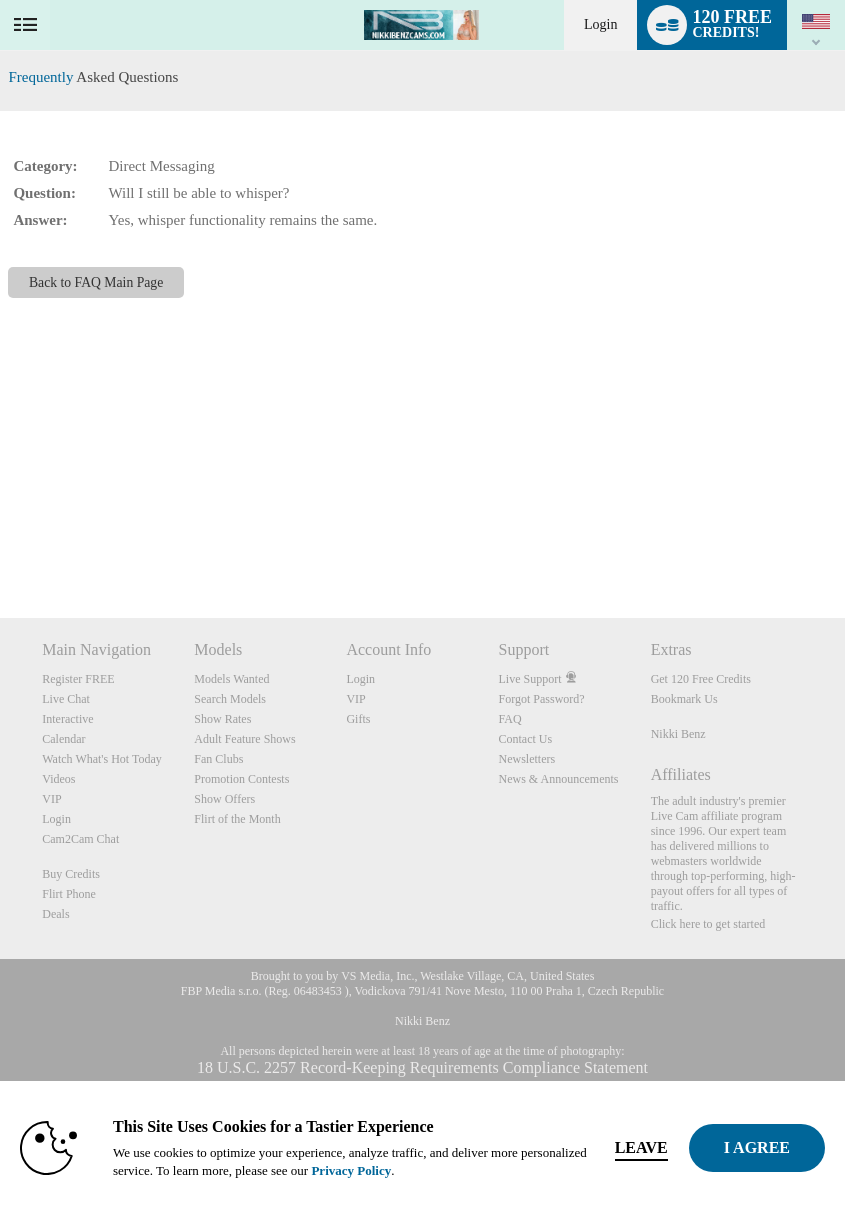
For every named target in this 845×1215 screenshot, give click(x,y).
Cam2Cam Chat (80, 839)
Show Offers (224, 799)
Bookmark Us (684, 699)
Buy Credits (71, 874)
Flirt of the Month (237, 819)
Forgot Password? (542, 699)
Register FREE (78, 679)
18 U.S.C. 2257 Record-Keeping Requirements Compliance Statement (422, 1067)
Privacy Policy (351, 1170)
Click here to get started (708, 924)
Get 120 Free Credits (701, 679)
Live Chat (66, 699)
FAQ (510, 719)
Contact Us (526, 739)
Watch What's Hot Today (102, 759)
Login (600, 24)
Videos (58, 779)
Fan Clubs (218, 759)
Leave (641, 1147)
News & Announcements (559, 779)
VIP (51, 799)
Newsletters (527, 759)
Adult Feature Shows (244, 739)
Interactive (67, 719)
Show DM (0, 543)
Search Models (230, 699)
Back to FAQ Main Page (96, 282)
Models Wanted (231, 679)
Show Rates (222, 719)
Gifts (358, 719)
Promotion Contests (241, 779)
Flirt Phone (69, 894)
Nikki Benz (678, 734)
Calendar (63, 739)
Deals (55, 914)
